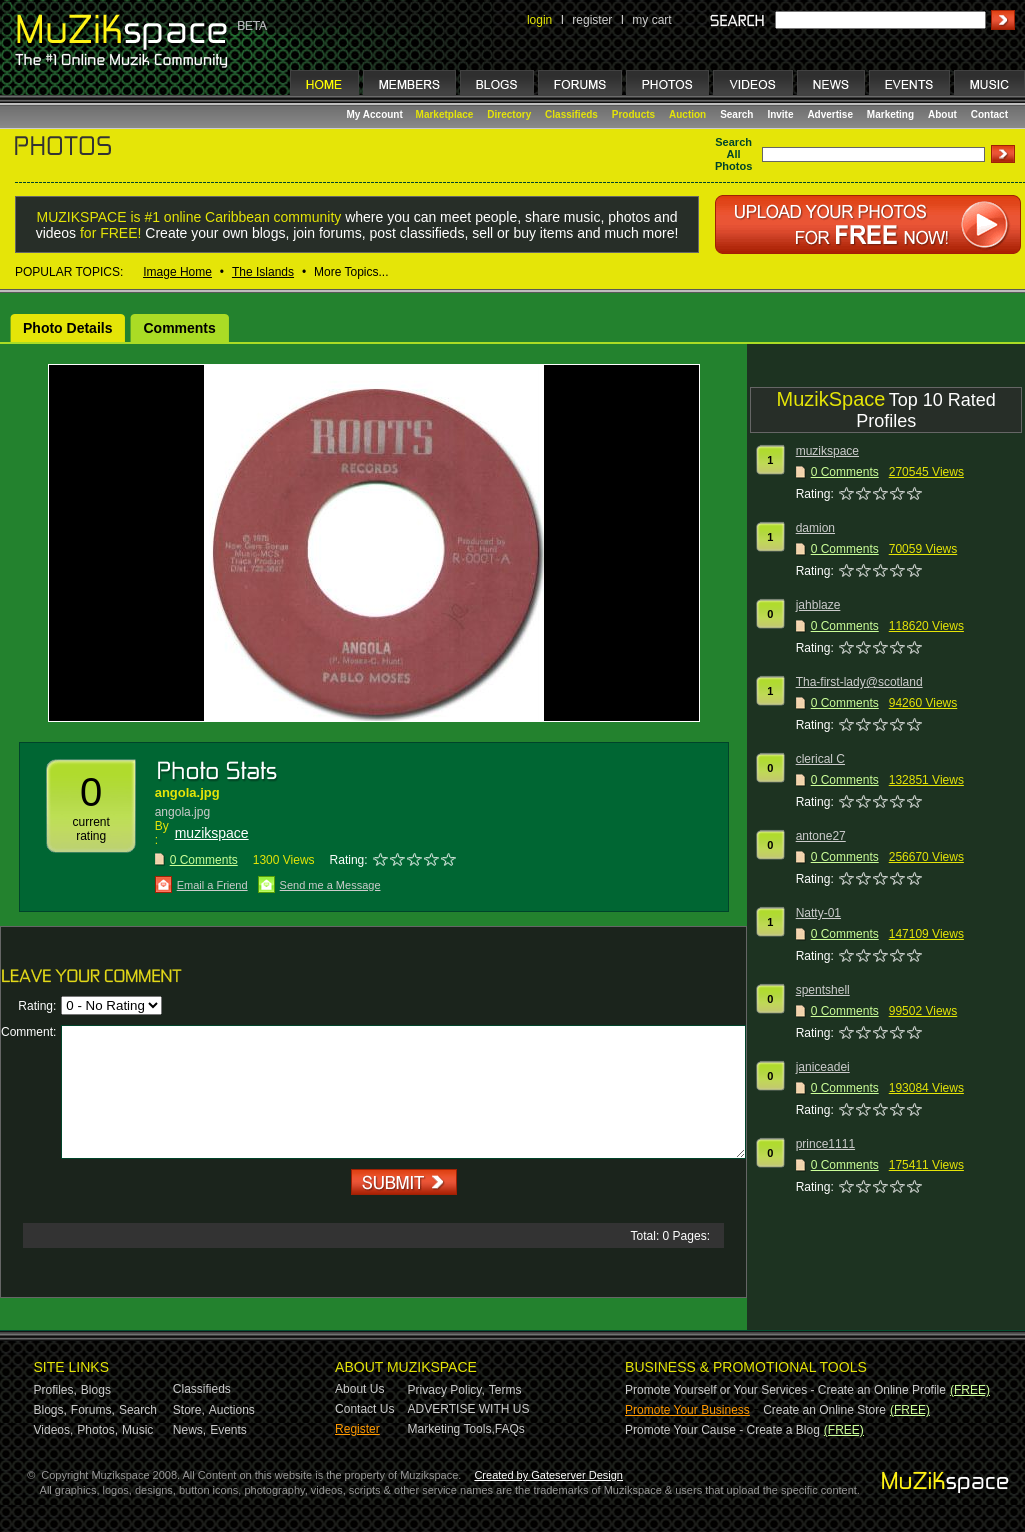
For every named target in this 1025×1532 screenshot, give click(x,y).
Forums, (93, 1410)
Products (633, 114)
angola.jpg (187, 792)
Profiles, (55, 1390)
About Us (359, 1389)
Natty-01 (818, 913)
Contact (989, 114)
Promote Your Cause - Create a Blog (722, 1430)
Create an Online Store (824, 1410)
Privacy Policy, (446, 1390)
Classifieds (571, 114)
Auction (687, 114)
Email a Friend (212, 885)
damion (815, 528)
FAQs (510, 1429)
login (539, 20)
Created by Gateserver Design (548, 1475)
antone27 (821, 836)
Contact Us (364, 1409)
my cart (651, 20)
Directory (509, 114)
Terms (505, 1390)
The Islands (263, 272)
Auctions (232, 1410)
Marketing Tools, (451, 1429)
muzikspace (212, 833)
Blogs (96, 1390)
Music (137, 1430)
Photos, (97, 1430)
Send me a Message (330, 885)
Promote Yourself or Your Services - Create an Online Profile (785, 1390)
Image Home (177, 272)
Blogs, (50, 1410)
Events (228, 1430)
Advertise (830, 114)
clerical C (820, 759)
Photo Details (67, 328)
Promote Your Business (687, 1410)
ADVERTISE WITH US (469, 1409)
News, (189, 1430)
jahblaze (818, 605)
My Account (376, 114)
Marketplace (445, 114)
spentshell (823, 990)
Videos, (54, 1430)
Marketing (890, 114)
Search (736, 114)
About (942, 114)
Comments (179, 328)
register (592, 20)
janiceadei (823, 1067)
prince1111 (825, 1144)
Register (357, 1429)
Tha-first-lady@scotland (859, 682)
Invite (780, 114)
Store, (189, 1410)
